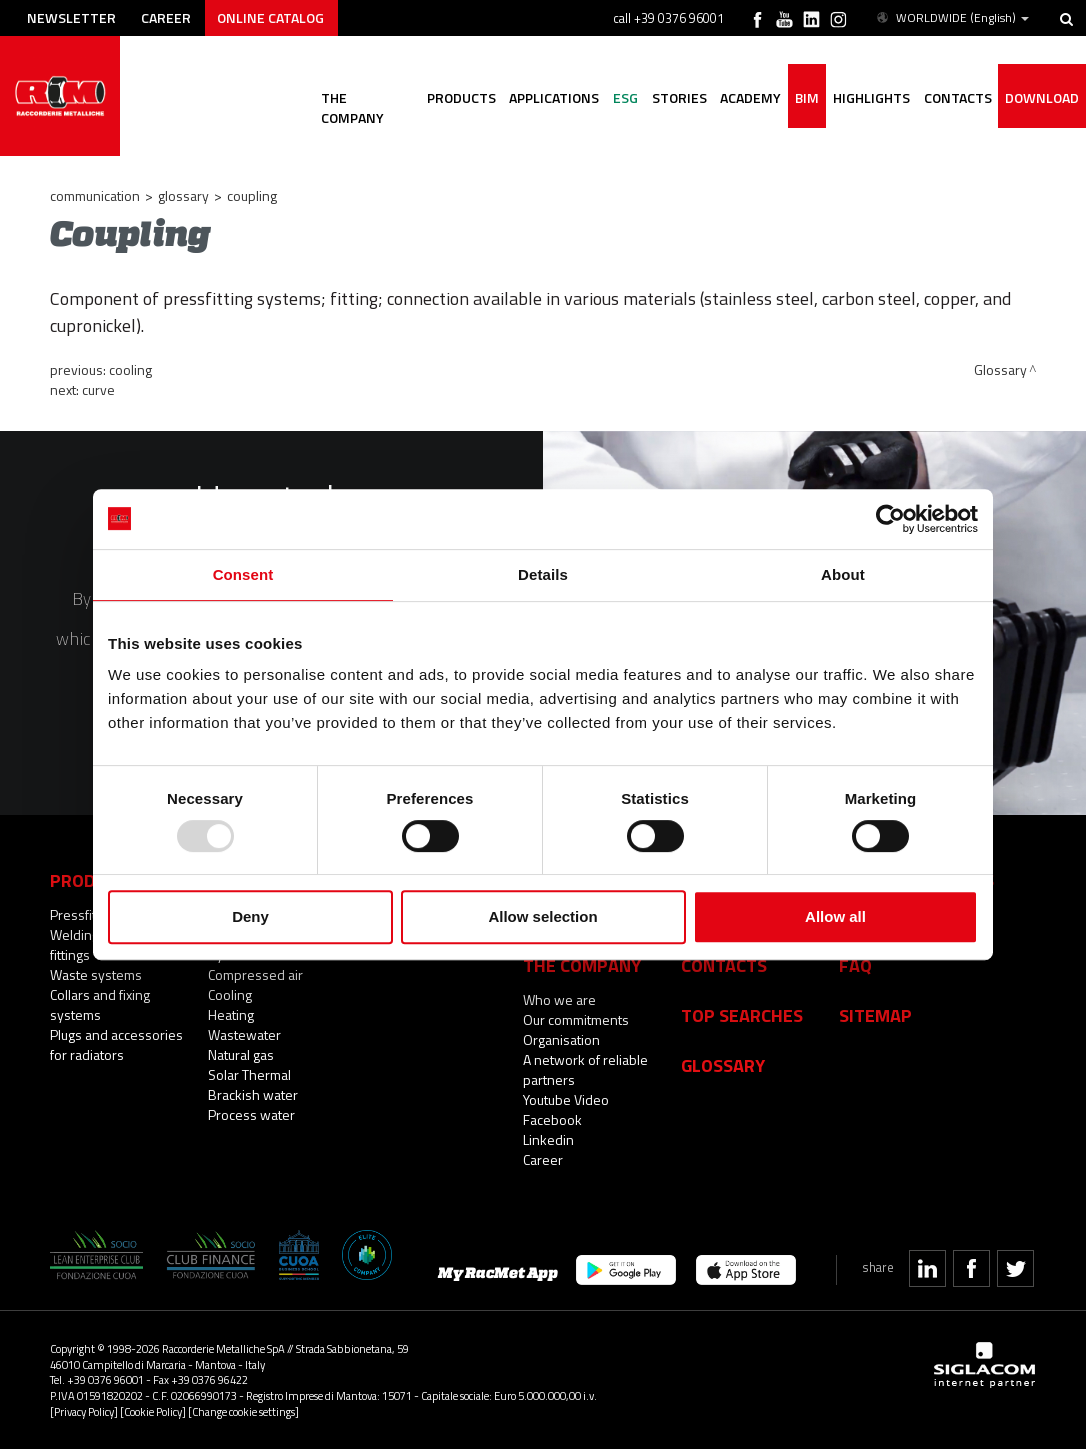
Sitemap (875, 1015)
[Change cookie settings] (243, 1411)
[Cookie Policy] (153, 1411)
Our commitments (576, 1019)
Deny (250, 916)
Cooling (130, 369)
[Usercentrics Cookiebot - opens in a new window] (890, 519)
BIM (806, 97)
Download (1042, 97)
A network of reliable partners (585, 1069)
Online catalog (271, 17)
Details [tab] (543, 574)
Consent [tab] (243, 574)
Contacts (724, 965)
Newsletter (71, 17)
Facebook (552, 1119)
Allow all (835, 916)
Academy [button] (749, 97)
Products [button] (458, 97)
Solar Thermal (249, 1074)
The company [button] (364, 97)
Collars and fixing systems (100, 1004)
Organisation (561, 1039)
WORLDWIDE (951, 18)
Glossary (183, 195)
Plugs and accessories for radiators (116, 1044)
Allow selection (542, 916)
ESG (623, 97)
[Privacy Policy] (84, 1411)
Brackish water (253, 1094)
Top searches (742, 1015)
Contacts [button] (957, 97)
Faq (855, 965)
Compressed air (255, 974)
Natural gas (241, 1054)
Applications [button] (552, 97)
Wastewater (244, 1034)
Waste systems (96, 974)
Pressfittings (87, 914)
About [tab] (843, 574)
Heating (231, 1014)
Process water (251, 1114)
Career (167, 17)
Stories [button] (677, 97)
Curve (98, 389)
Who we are (559, 999)
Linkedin (548, 1139)
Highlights (870, 97)
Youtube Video (566, 1099)
